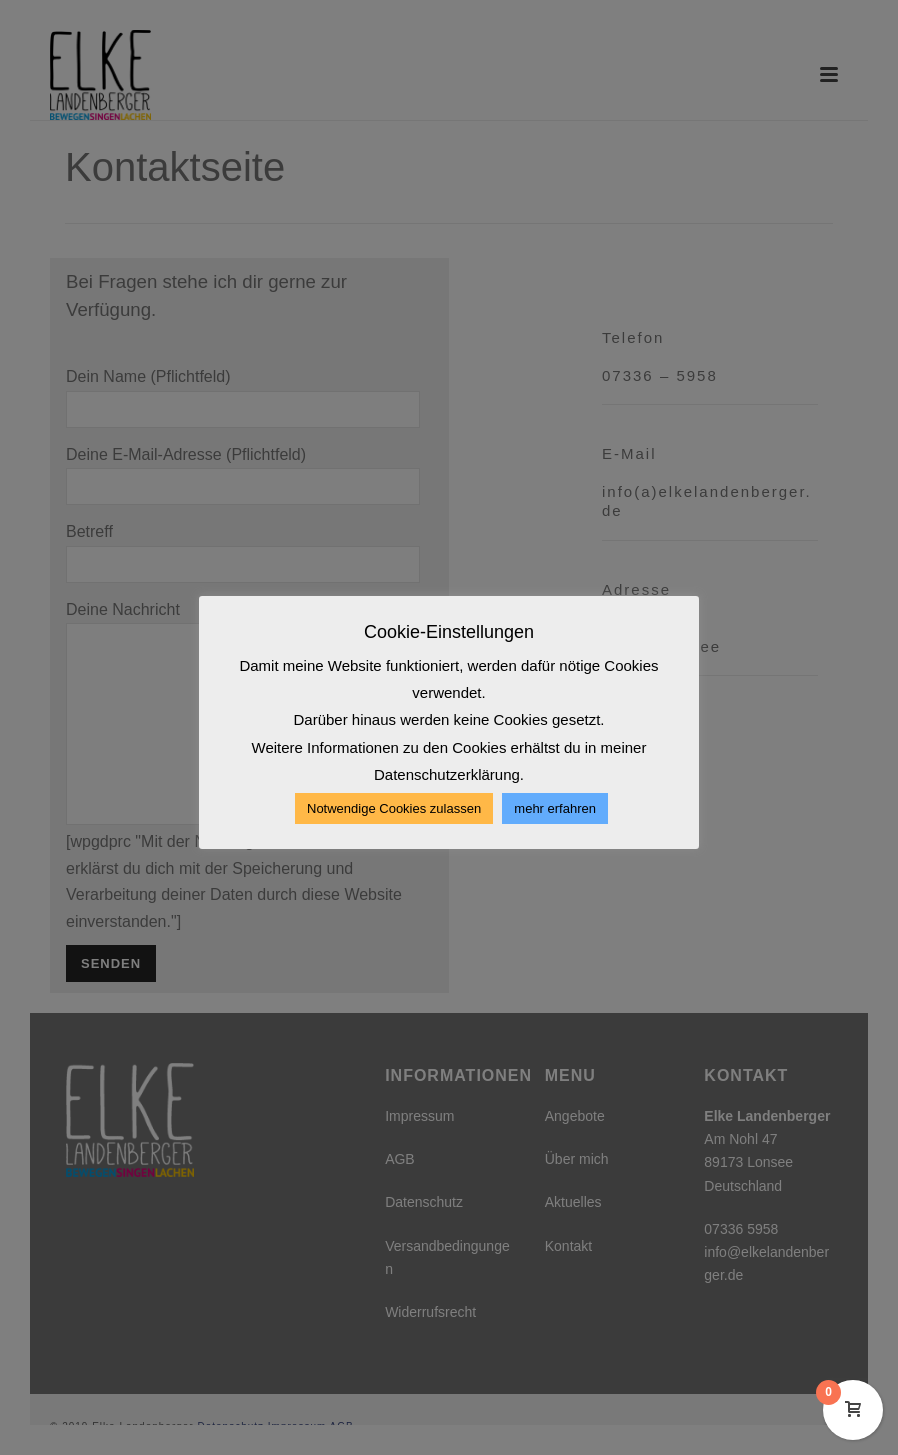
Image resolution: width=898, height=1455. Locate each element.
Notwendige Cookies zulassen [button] (394, 808)
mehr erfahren (555, 808)
